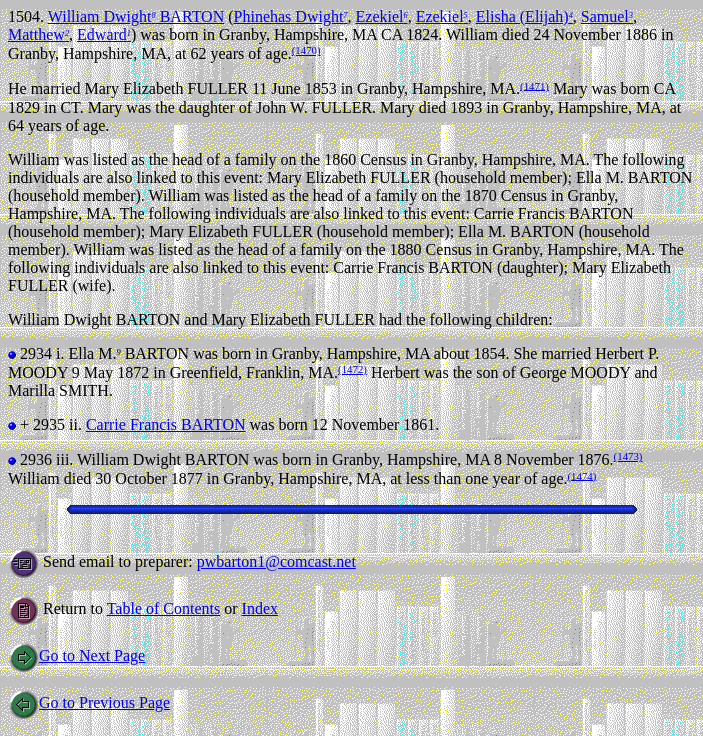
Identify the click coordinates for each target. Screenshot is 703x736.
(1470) (306, 50)
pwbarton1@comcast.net (276, 561)
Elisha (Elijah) (524, 16)
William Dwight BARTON (136, 16)
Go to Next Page (76, 655)
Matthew (38, 34)
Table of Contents (164, 608)
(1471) (534, 85)
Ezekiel (382, 16)
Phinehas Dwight (291, 16)
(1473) (628, 456)
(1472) (352, 369)
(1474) (582, 475)
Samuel (607, 16)
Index (260, 608)
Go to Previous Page (89, 702)
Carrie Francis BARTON (166, 424)
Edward (104, 34)
